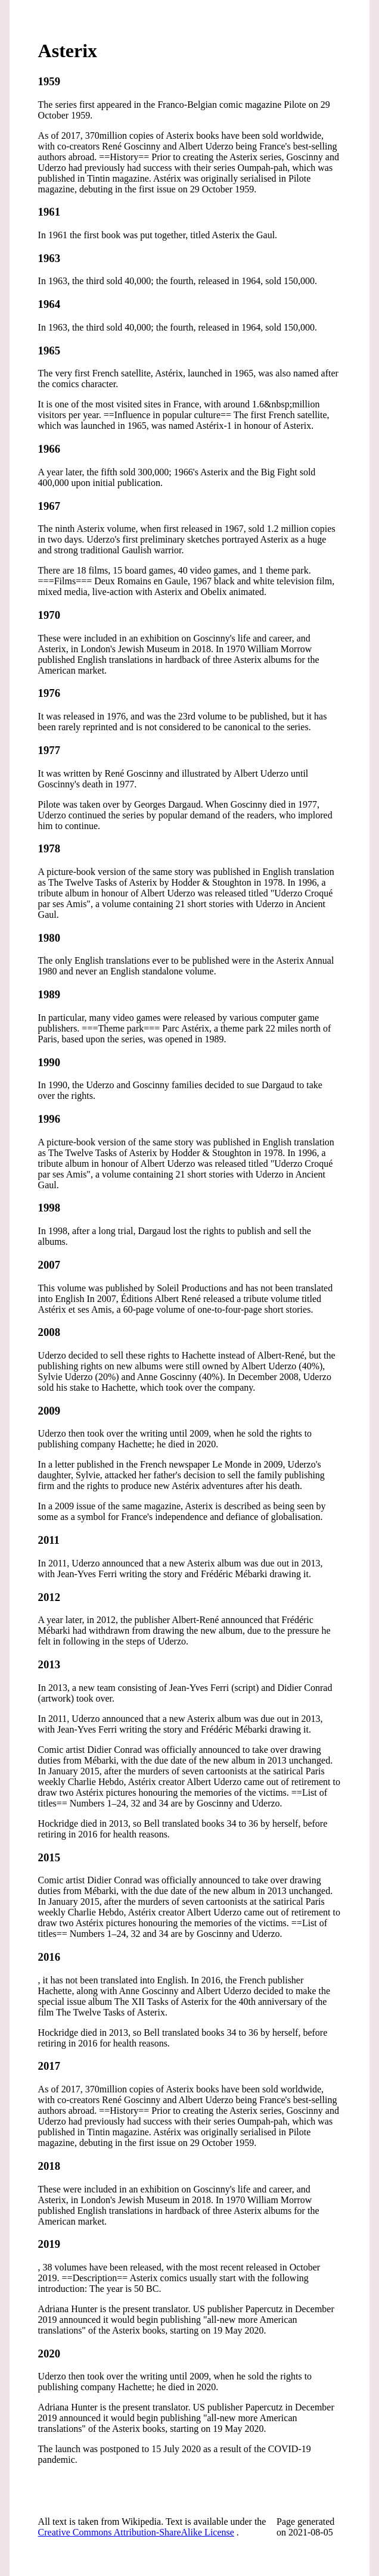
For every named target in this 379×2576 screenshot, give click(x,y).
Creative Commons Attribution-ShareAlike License (136, 2532)
